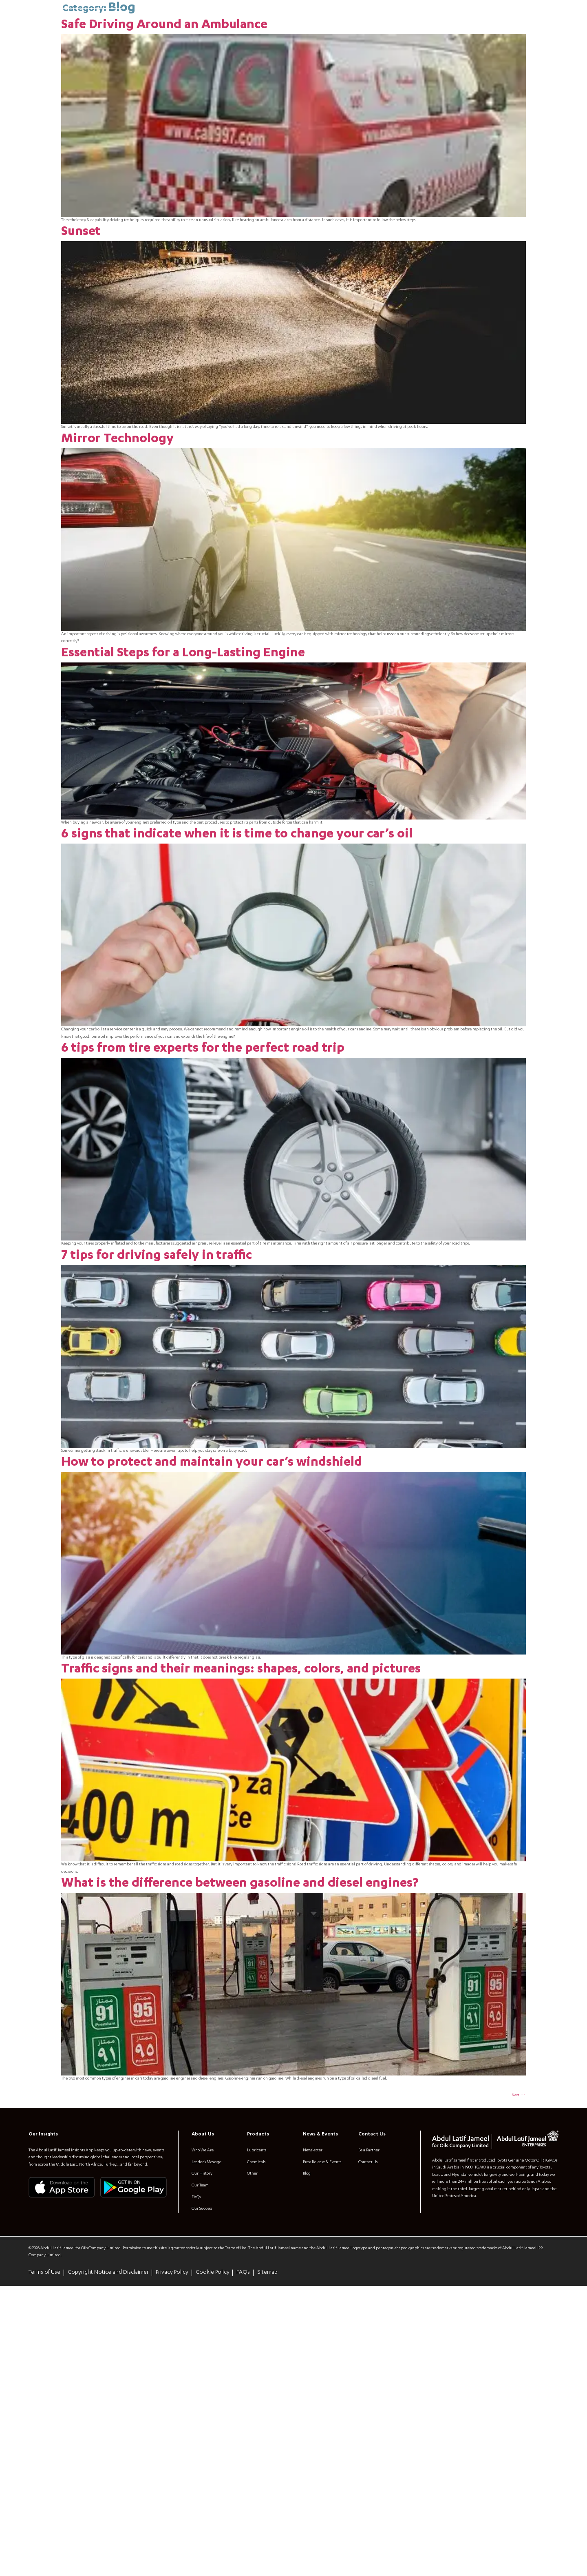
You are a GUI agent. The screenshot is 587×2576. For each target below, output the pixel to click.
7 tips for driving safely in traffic (156, 1411)
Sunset (81, 266)
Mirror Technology (117, 506)
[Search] (119, 15)
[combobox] (89, 15)
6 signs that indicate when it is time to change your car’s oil (237, 931)
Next (517, 2357)
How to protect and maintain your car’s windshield (211, 1642)
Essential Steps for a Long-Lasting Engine (183, 747)
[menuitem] (35, 15)
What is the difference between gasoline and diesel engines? (240, 2113)
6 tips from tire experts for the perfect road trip (202, 1171)
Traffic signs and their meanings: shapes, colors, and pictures (241, 1872)
